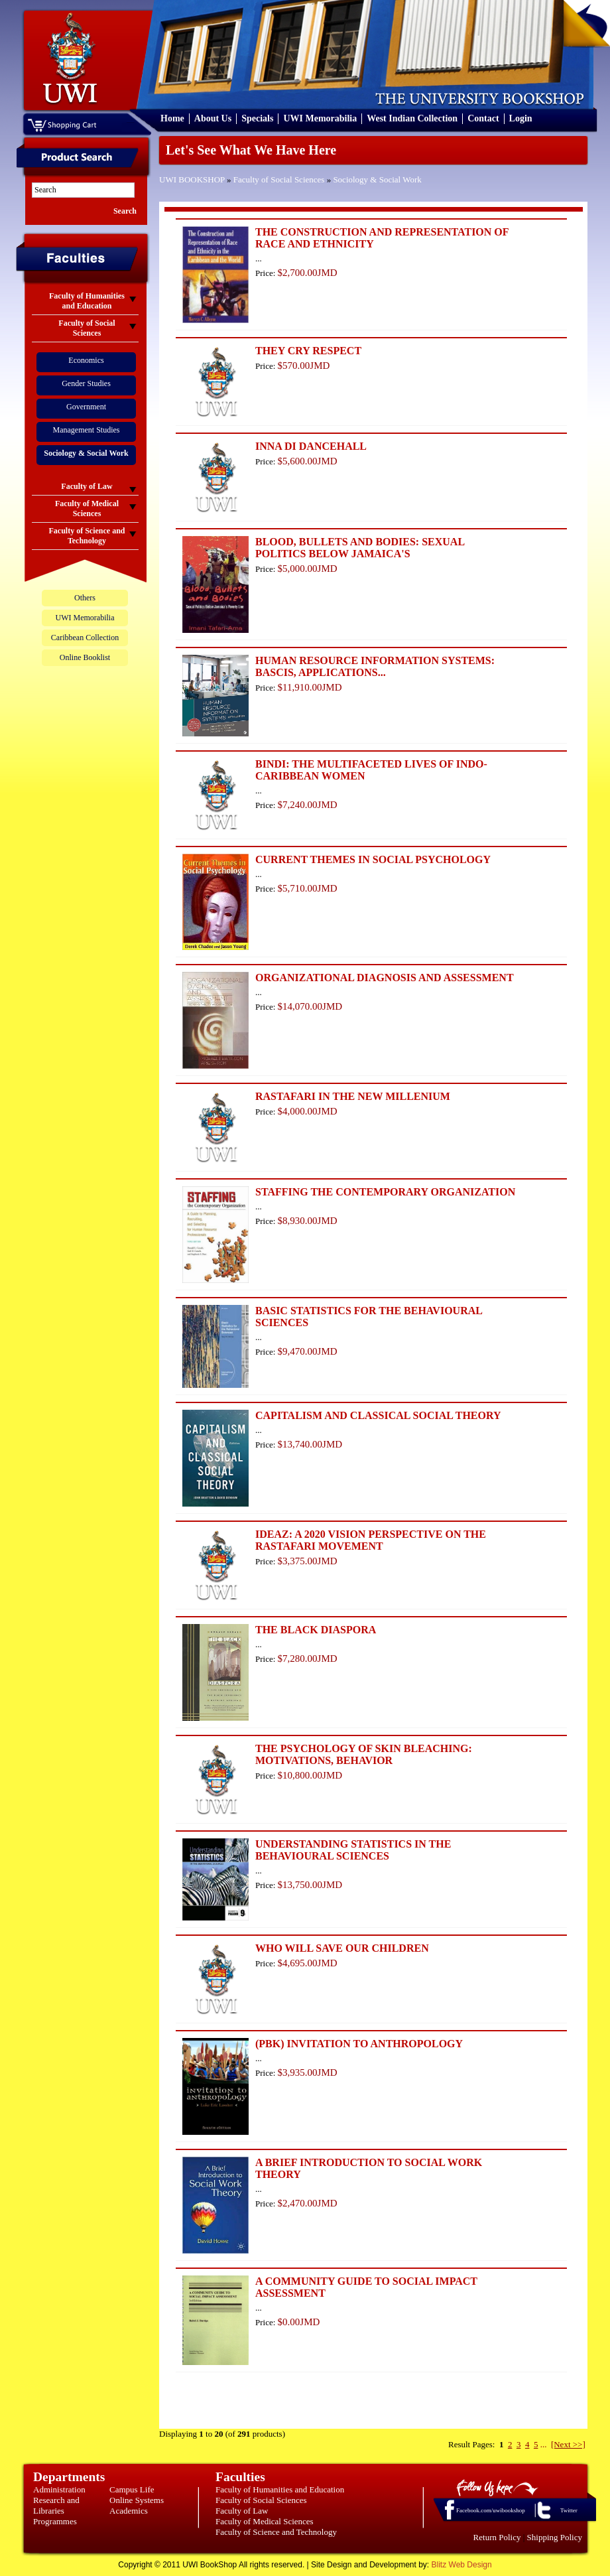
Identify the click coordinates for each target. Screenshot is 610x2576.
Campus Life (131, 2489)
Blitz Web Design (462, 2564)
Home (172, 118)
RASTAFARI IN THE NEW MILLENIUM (352, 1096)
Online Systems (136, 2500)
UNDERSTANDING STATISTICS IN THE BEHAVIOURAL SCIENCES (353, 1850)
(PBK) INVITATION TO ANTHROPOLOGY (359, 2043)
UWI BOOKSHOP (192, 179)
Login (520, 118)
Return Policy (497, 2537)
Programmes (55, 2521)
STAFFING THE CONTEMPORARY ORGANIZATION (385, 1191)
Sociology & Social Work (377, 179)
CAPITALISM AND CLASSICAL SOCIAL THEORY (378, 1415)
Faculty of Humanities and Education (279, 2489)
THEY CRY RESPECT (308, 350)
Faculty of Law (241, 2511)
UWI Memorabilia (320, 118)
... (543, 2444)
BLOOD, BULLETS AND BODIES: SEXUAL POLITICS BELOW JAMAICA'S (359, 547)
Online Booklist (85, 657)
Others (84, 597)
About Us (212, 118)
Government (86, 406)
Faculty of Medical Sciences (264, 2521)
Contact (483, 118)
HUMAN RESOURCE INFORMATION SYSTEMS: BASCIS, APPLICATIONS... (375, 666)
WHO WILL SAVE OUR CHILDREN (342, 1948)
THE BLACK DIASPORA (315, 1629)
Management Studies (86, 430)
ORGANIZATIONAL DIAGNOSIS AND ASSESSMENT (384, 977)
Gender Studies (86, 383)
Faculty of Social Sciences (279, 179)
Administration (59, 2489)
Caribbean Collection (85, 637)
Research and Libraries (56, 2505)
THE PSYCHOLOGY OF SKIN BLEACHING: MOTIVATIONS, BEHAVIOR (363, 1754)
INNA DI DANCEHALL (311, 446)
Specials (257, 118)
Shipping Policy (554, 2537)
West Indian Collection (412, 118)
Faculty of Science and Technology (276, 2532)
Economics (85, 360)
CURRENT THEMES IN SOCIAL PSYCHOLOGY (373, 859)
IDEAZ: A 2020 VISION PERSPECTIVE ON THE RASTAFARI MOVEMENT (370, 1540)
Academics (128, 2511)
